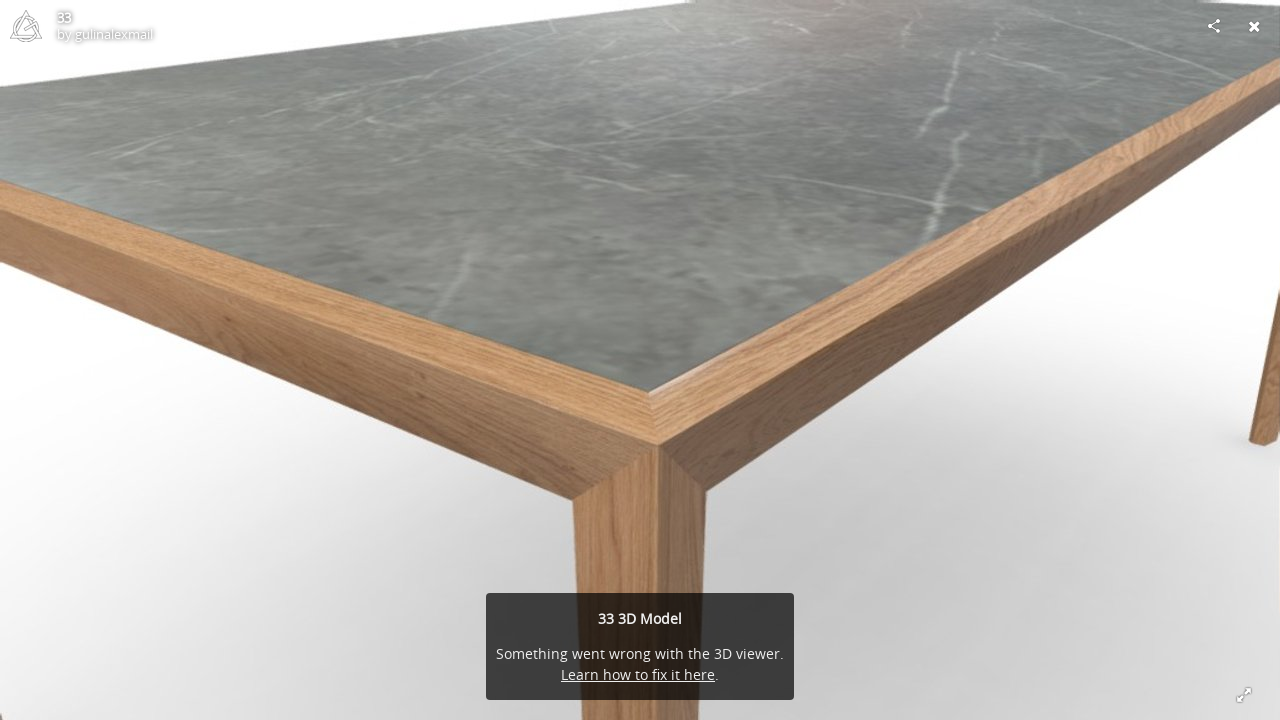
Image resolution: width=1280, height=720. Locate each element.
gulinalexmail (114, 34)
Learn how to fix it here (638, 674)
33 (64, 18)
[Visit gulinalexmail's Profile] (26, 26)
